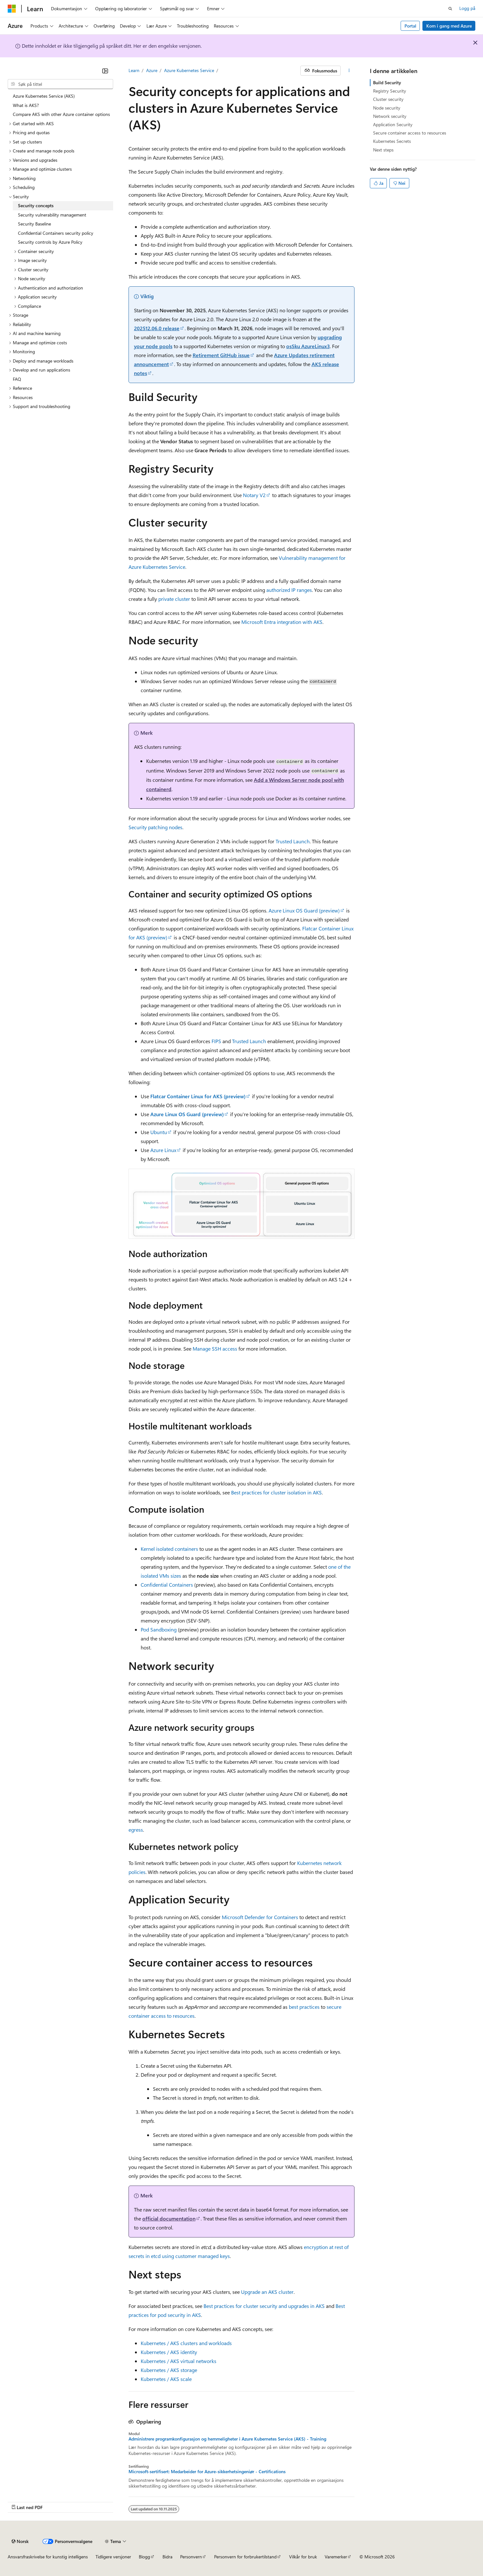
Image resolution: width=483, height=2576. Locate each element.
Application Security (392, 124)
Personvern (191, 2557)
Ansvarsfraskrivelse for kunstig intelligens (48, 2557)
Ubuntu (158, 1132)
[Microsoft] (12, 8)
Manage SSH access (215, 1348)
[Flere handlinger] (348, 71)
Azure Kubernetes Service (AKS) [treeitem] (44, 96)
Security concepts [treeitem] (36, 205)
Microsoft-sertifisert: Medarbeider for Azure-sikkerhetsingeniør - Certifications (207, 2471)
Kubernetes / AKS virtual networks (178, 2361)
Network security (389, 116)
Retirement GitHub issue (221, 355)
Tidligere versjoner (113, 2557)
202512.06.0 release (156, 328)
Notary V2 (254, 495)
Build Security (387, 82)
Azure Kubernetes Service (189, 70)
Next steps (383, 150)
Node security (386, 108)
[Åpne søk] (450, 8)
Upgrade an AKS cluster (267, 2291)
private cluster (174, 598)
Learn (134, 70)
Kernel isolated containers (169, 1548)
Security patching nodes (155, 827)
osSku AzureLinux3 (308, 346)
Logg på (467, 8)
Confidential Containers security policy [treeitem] (55, 233)
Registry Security (389, 91)
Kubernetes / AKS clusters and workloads (186, 2343)
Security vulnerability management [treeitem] (52, 215)
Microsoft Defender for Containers (260, 1917)
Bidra (167, 2557)
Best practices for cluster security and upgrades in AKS (264, 2305)
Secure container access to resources (409, 133)
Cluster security (388, 99)
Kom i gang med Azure (449, 26)
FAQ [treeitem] (17, 379)
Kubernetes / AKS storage (169, 2370)
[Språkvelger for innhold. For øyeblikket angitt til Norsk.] (20, 2541)
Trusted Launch (293, 841)
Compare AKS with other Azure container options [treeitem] (61, 114)
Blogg (144, 2557)
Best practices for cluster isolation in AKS (276, 1492)
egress (136, 1829)
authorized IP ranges (289, 589)
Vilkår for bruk (303, 2557)
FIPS (216, 1041)
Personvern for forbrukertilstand (245, 2557)
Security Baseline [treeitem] (34, 224)
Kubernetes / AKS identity (169, 2352)
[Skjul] (105, 71)
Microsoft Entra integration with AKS (281, 621)
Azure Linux (163, 1150)
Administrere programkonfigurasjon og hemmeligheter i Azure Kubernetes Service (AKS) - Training (227, 2439)
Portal (410, 26)
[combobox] (60, 84)
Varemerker (336, 2557)
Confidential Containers (167, 1584)
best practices (304, 2006)
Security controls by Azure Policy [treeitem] (50, 242)
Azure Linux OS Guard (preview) (304, 910)
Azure (151, 70)
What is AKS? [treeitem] (26, 105)
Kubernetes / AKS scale (166, 2379)
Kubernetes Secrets (392, 141)
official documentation (169, 2218)
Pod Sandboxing (159, 1629)
